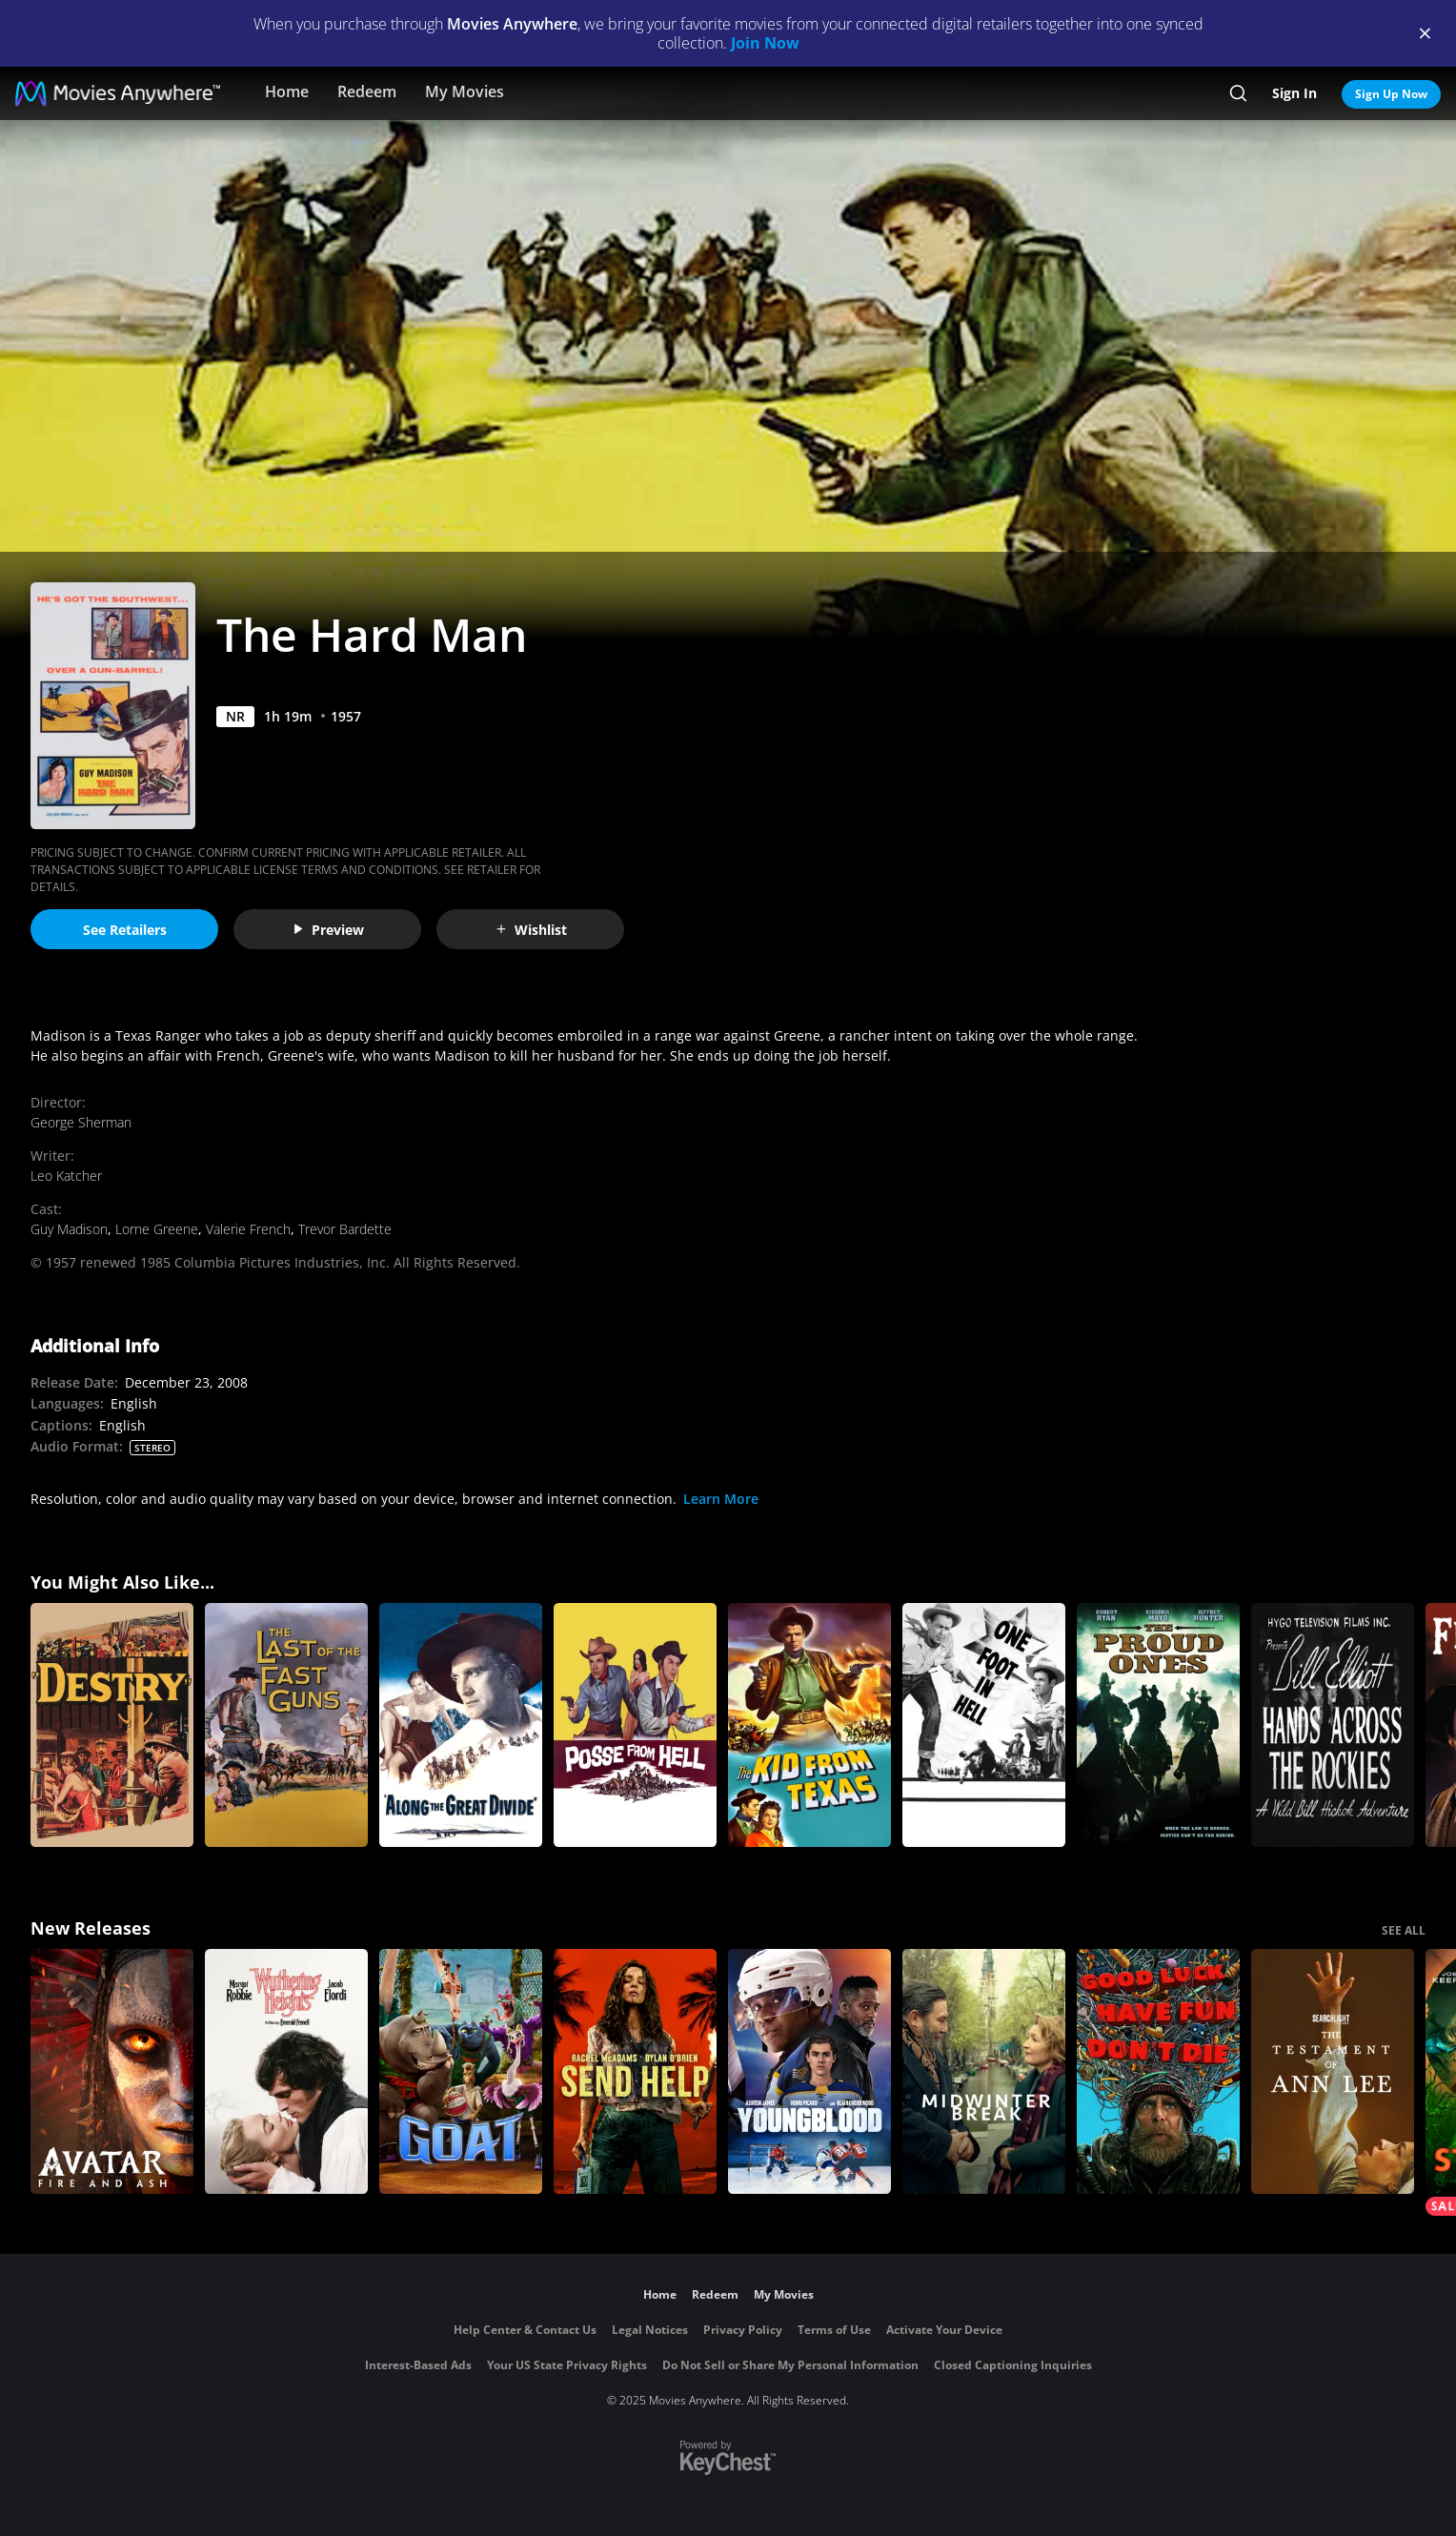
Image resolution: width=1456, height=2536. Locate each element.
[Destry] (111, 1725)
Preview (328, 930)
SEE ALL (1404, 1930)
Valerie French (248, 1229)
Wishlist (531, 930)
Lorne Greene (156, 1229)
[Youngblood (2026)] (809, 2071)
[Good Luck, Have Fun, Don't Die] (1158, 2071)
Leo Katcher (66, 1176)
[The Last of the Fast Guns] (286, 1725)
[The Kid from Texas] (809, 1725)
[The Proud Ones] (1158, 1725)
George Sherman (80, 1122)
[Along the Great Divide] (460, 1725)
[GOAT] (460, 2071)
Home (287, 91)
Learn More (720, 1499)
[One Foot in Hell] (983, 1725)
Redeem (366, 91)
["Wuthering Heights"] (286, 2071)
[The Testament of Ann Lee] (1332, 2071)
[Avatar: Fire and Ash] (111, 2071)
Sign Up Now (1391, 94)
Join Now (765, 42)
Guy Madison (69, 1229)
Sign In (1294, 93)
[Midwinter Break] (983, 2071)
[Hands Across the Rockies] (1332, 1725)
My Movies (464, 91)
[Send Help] (635, 2071)
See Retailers (125, 930)
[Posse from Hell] (635, 1725)
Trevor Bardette (345, 1229)
